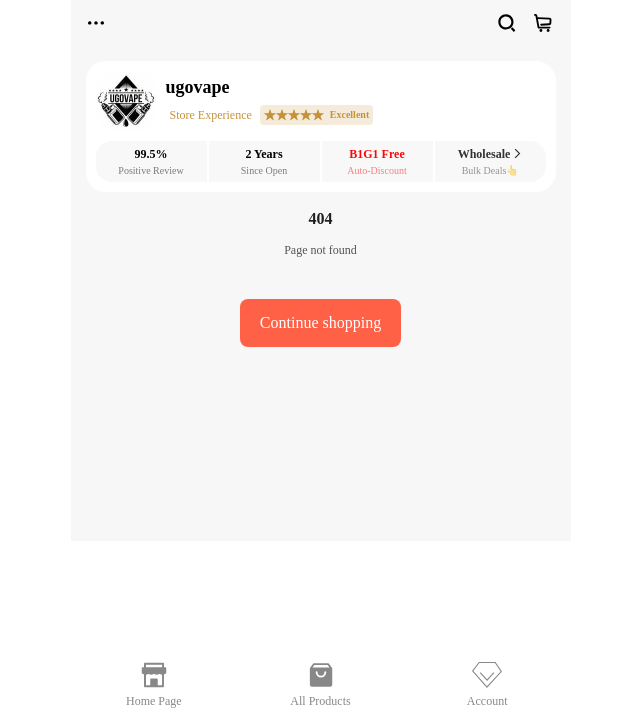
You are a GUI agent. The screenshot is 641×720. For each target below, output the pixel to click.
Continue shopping (320, 322)
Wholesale (490, 154)
